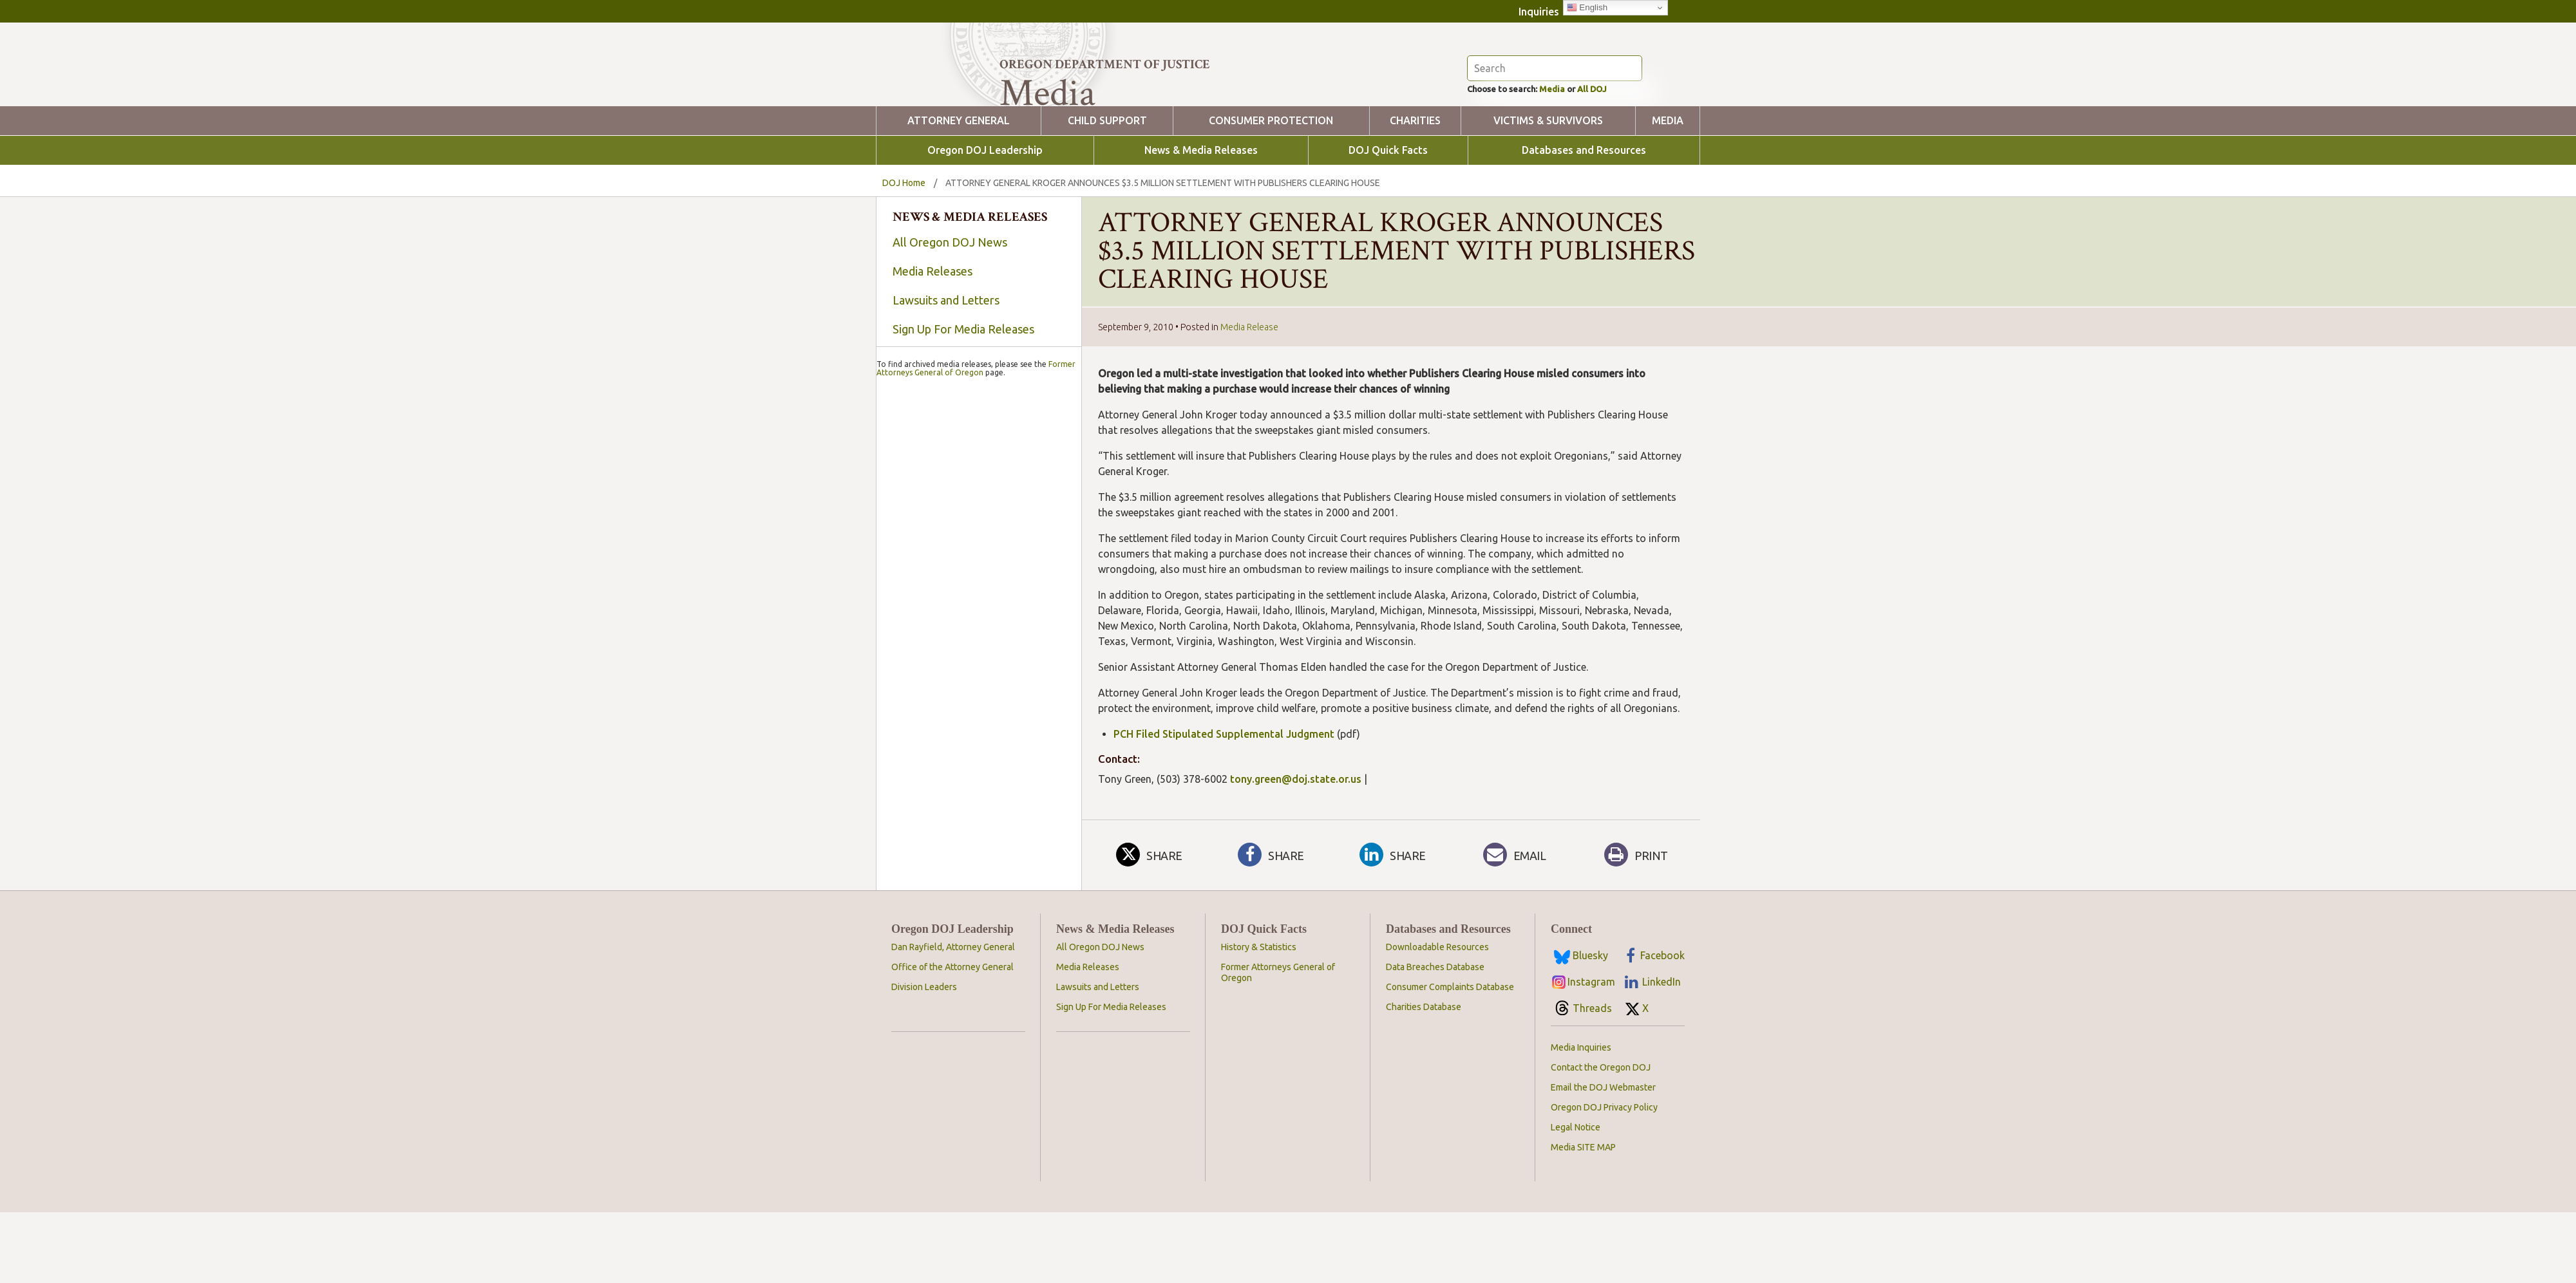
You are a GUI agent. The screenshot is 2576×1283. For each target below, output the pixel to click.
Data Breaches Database (1435, 1038)
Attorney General (958, 191)
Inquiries (1539, 11)
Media (1571, 158)
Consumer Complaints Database (1450, 1058)
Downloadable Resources (1437, 1018)
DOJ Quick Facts (1388, 221)
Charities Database (1423, 1077)
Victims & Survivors (1548, 191)
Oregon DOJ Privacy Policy (1604, 1178)
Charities (1415, 191)
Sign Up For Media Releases (963, 399)
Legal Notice (1575, 1198)
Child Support (1107, 191)
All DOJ (1619, 158)
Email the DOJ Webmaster (1603, 1158)
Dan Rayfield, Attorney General (953, 1018)
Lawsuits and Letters (946, 370)
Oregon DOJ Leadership (985, 221)
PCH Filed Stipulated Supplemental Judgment (1223, 804)
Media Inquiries (1581, 1118)
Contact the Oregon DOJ (1601, 1138)
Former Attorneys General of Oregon (975, 706)
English (1587, 8)
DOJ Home (903, 253)
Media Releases (932, 341)
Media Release (1249, 398)
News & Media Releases (1201, 221)
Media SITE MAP (1583, 1218)
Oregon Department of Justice (1104, 64)
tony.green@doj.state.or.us (1295, 850)
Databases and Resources (1584, 221)
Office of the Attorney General (952, 1038)
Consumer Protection (1271, 191)
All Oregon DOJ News (950, 312)
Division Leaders (924, 1058)
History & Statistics (1258, 1018)
